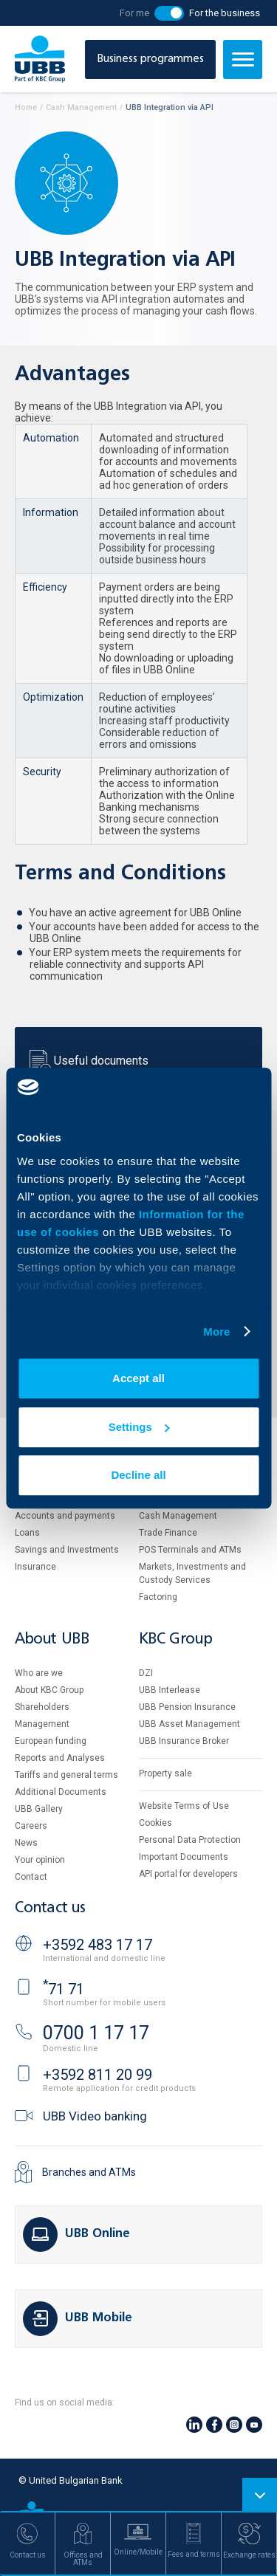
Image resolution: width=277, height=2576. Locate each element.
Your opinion (40, 1860)
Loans (27, 1533)
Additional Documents (60, 1792)
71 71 (63, 1989)
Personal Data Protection (190, 1840)
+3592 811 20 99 (97, 2075)
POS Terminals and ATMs (190, 1550)
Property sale (165, 1773)
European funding (50, 1741)
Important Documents (183, 1857)
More (216, 1331)
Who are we (39, 1673)
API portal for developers (188, 1874)
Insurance (35, 1567)
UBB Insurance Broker (184, 1741)
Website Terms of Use (184, 1806)
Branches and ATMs (89, 2172)
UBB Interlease (169, 1690)
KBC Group (176, 1639)
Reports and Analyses (60, 1758)
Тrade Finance (168, 1533)
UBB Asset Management (189, 1724)
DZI (146, 1673)
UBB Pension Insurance (187, 1707)
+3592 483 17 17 (97, 1945)
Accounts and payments (65, 1516)
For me (134, 12)
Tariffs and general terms (66, 1775)
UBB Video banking (95, 2116)
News (26, 1843)
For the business (224, 12)
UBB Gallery (39, 1809)
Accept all (138, 1378)
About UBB (52, 1639)
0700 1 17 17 (96, 2033)
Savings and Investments (67, 1550)
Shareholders (42, 1707)
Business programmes (150, 59)
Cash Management (178, 1516)
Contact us (50, 1908)
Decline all (138, 1475)
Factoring (158, 1597)
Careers (31, 1826)
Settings (139, 1427)
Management (42, 1724)
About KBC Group (49, 1690)
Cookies (155, 1823)
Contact (31, 1877)
